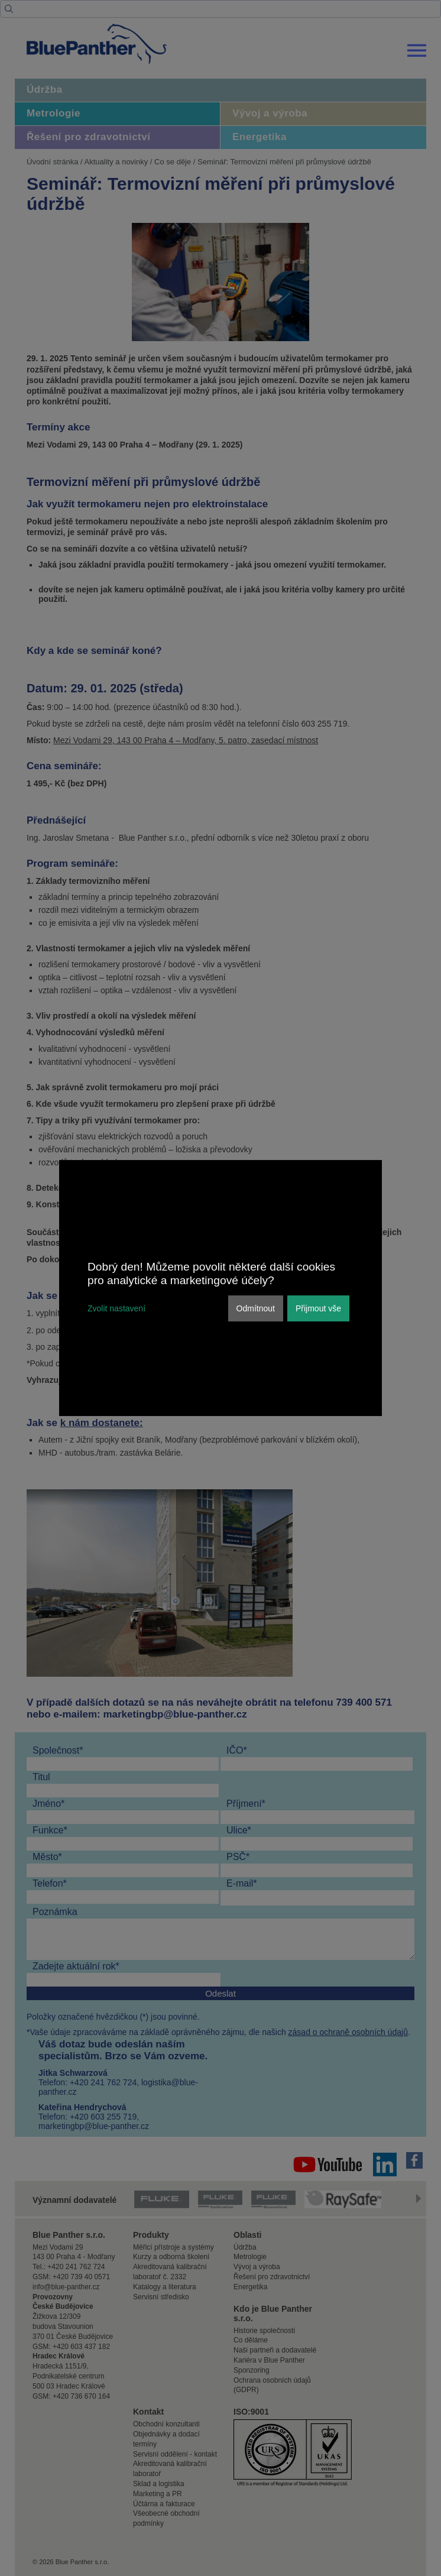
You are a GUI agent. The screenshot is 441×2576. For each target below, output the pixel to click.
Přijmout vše (318, 1308)
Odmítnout (255, 1308)
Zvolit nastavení (116, 1308)
